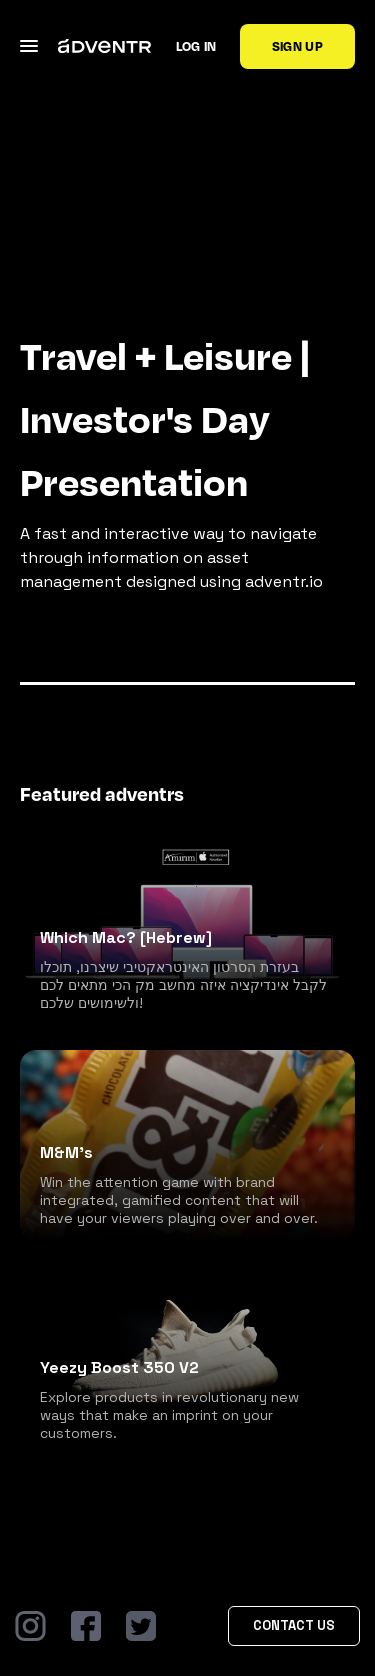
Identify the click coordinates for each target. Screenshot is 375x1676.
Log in (196, 46)
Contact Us (294, 1625)
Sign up (297, 46)
